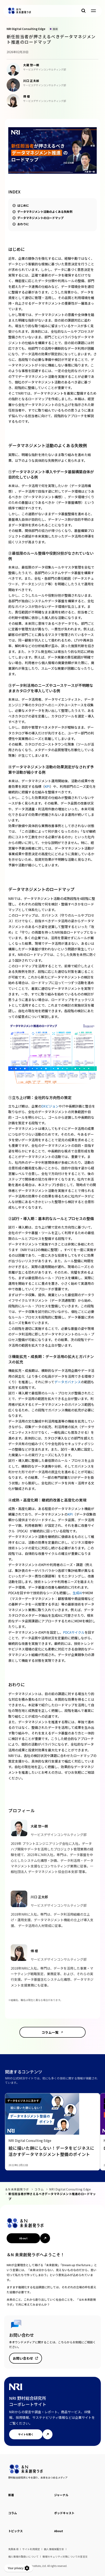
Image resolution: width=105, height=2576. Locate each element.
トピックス (15, 2531)
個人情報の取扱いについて (23, 2556)
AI (80, 1592)
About (23, 2238)
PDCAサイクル (74, 1632)
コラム (39, 2189)
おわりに (23, 224)
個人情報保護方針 (54, 2549)
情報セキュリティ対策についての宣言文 (65, 2556)
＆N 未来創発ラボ (17, 2189)
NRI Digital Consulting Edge (70, 2189)
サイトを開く (26, 2434)
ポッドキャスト (64, 2513)
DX (43, 1106)
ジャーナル (61, 2495)
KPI (47, 786)
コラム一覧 (50, 2032)
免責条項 (13, 2549)
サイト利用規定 (31, 2549)
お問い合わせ (23, 2358)
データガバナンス (67, 1381)
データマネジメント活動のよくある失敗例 (44, 212)
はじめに (23, 205)
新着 (11, 2495)
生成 (76, 1592)
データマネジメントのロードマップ (40, 218)
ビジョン (52, 1106)
